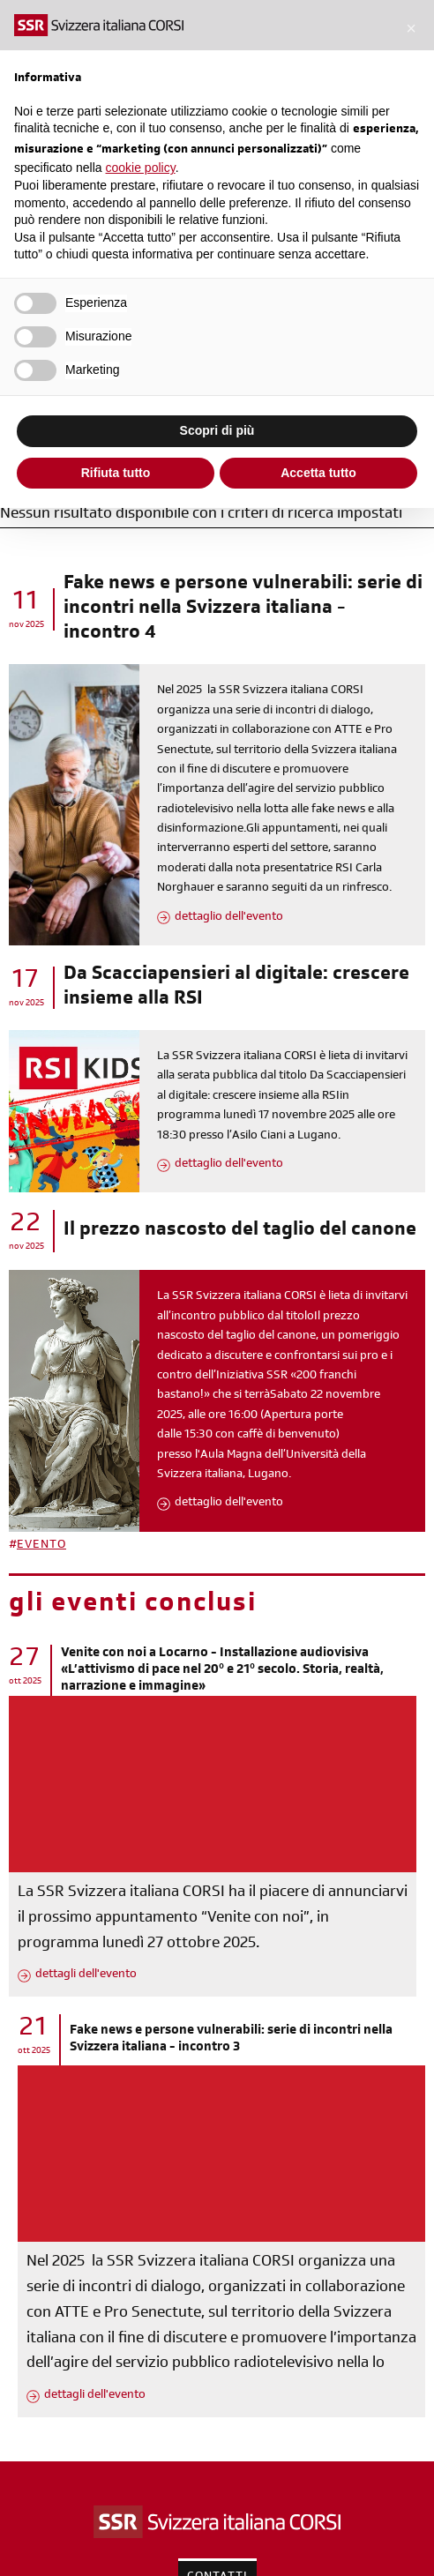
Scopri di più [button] (217, 430)
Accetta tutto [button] (318, 473)
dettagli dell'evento (86, 1975)
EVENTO (41, 1546)
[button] (411, 28)
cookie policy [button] (141, 168)
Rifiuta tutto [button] (116, 473)
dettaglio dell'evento (229, 918)
